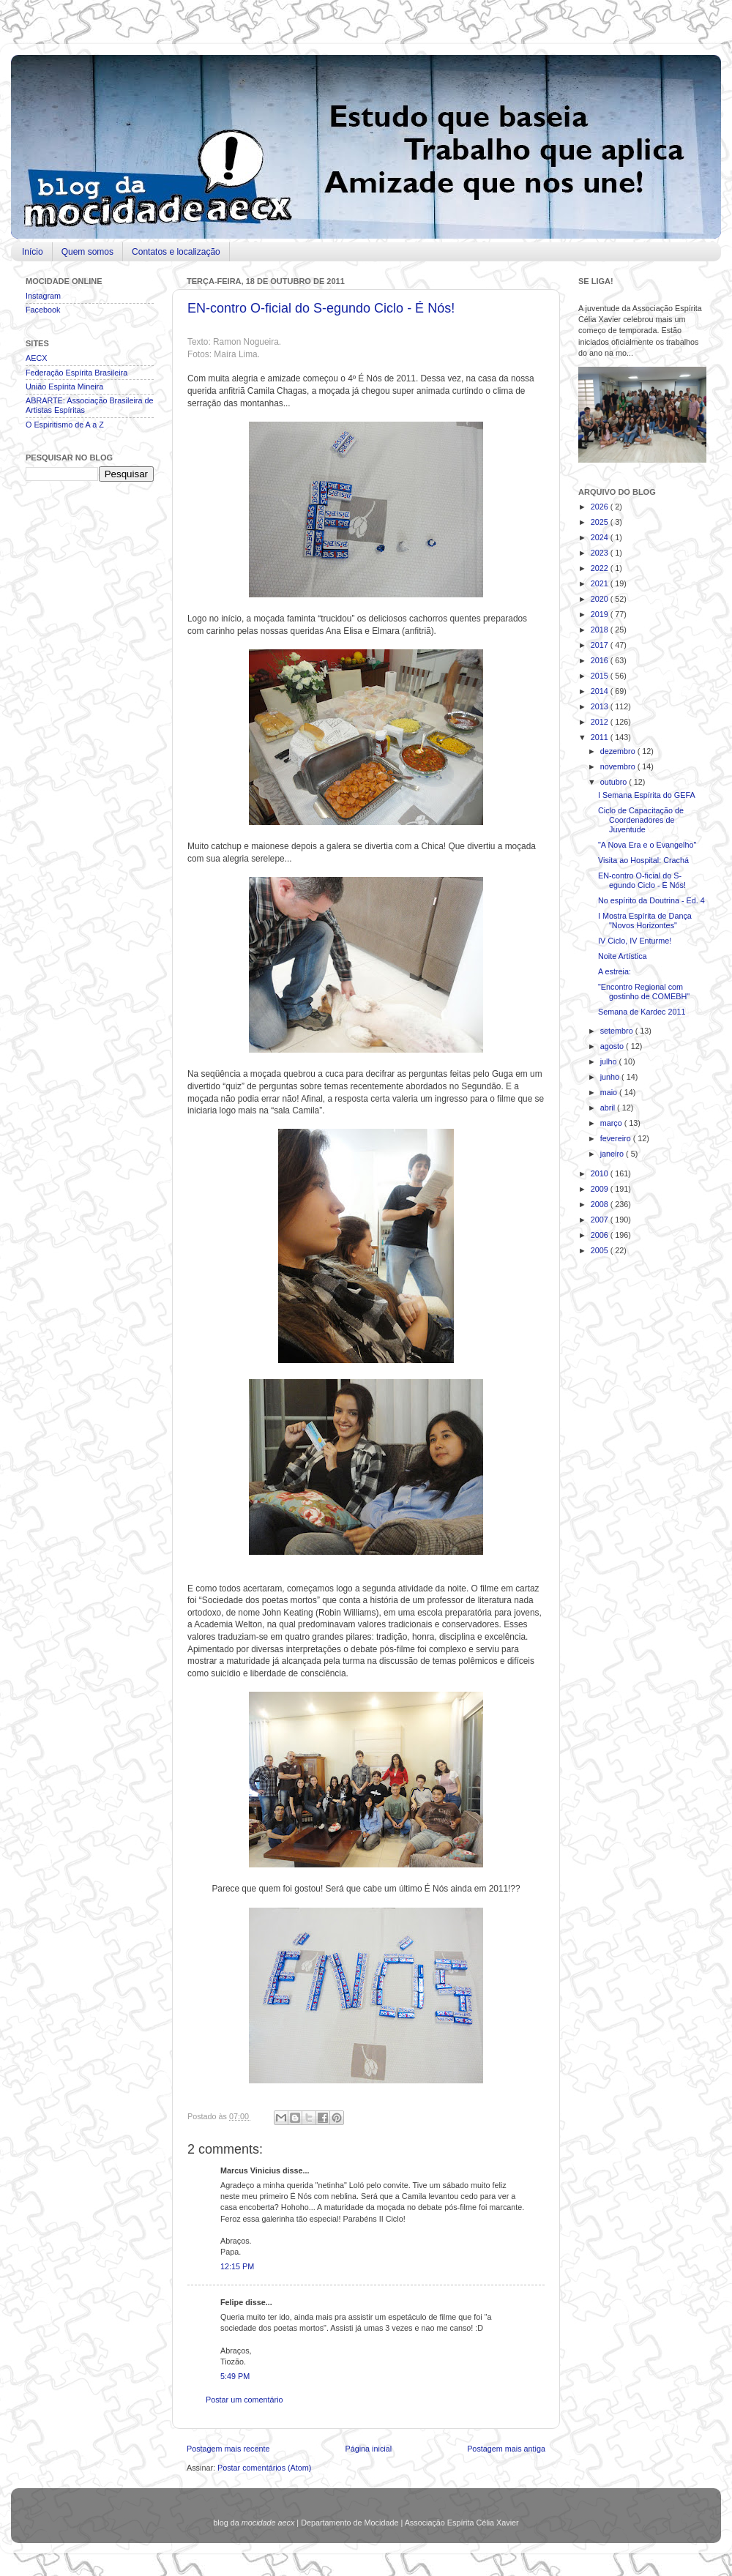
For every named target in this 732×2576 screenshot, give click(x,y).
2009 (600, 1188)
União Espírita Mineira (64, 386)
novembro (619, 766)
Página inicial (368, 2448)
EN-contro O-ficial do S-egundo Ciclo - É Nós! (321, 308)
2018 (600, 629)
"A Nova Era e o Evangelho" (647, 844)
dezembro (619, 751)
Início (32, 252)
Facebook (43, 309)
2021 (600, 583)
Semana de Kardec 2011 (641, 1011)
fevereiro (616, 1138)
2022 (600, 568)
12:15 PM (237, 2266)
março (612, 1123)
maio (609, 1092)
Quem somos (87, 252)
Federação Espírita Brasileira (76, 372)
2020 (600, 598)
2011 (600, 737)
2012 (600, 721)
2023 (600, 552)
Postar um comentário (244, 2399)
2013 (600, 706)
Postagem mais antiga (506, 2448)
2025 (600, 522)
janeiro (613, 1153)
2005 (600, 1250)
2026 (600, 506)
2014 (600, 691)
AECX (36, 358)
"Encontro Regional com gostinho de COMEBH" (644, 991)
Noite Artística (622, 956)
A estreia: (614, 971)
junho (610, 1076)
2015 (600, 675)
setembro (617, 1030)
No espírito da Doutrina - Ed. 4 (651, 900)
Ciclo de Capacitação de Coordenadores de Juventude (641, 820)
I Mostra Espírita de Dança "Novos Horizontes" (645, 920)
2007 (600, 1219)
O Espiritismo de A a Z (65, 424)
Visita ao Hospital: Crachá (643, 860)
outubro (615, 781)
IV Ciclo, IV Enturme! (634, 940)
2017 (600, 645)
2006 (600, 1235)
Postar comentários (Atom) (264, 2467)
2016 (600, 660)
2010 (600, 1173)
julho (609, 1061)
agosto (613, 1046)
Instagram (43, 295)
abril (608, 1107)
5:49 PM (235, 2376)
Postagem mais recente (228, 2448)
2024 (600, 537)
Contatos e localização (176, 252)
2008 (600, 1204)
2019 (600, 614)
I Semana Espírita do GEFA (646, 795)
